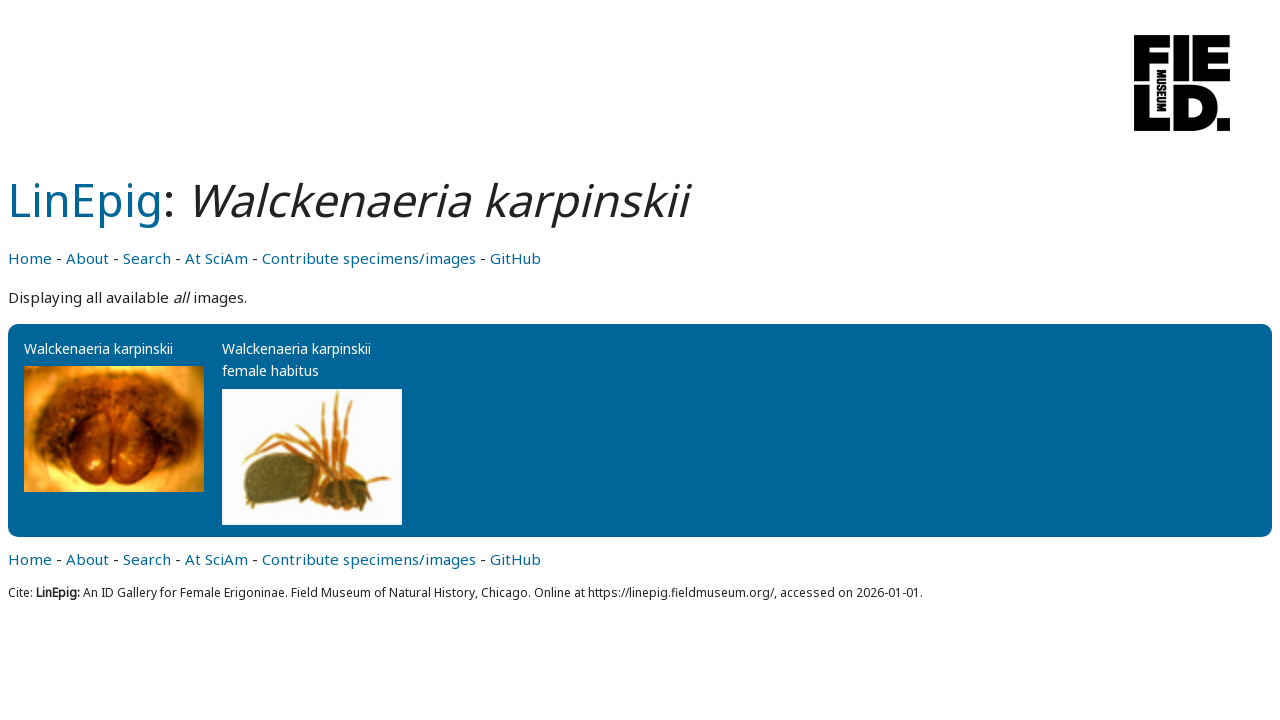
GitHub (515, 258)
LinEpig (85, 199)
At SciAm (216, 258)
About (87, 258)
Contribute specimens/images (369, 258)
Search (147, 258)
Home (30, 258)
